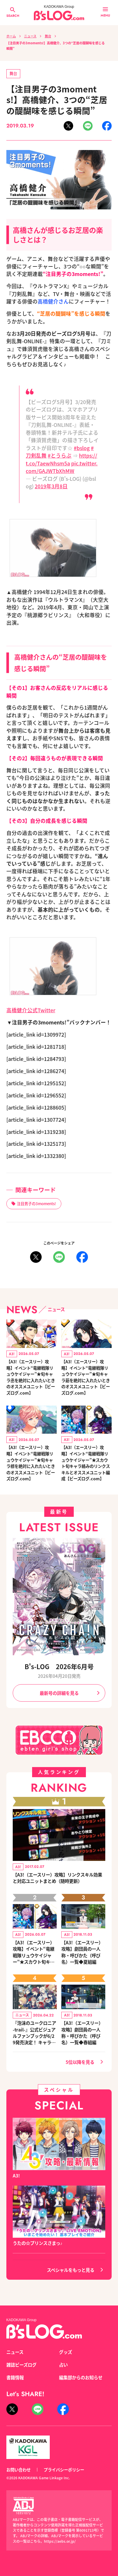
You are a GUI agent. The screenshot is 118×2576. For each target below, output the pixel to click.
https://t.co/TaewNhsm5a (61, 459)
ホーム (11, 36)
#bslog (82, 448)
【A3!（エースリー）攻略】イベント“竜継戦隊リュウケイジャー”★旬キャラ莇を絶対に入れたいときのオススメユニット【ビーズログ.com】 (85, 1377)
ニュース (30, 36)
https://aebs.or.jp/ (60, 2541)
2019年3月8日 (51, 486)
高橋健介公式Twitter (30, 1010)
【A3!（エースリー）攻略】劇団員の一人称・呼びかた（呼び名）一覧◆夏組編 (82, 1952)
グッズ (65, 2352)
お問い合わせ (18, 2470)
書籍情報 (15, 2377)
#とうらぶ (59, 455)
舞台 (48, 36)
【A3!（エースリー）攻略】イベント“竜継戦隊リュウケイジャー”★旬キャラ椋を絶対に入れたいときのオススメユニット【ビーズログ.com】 (30, 1462)
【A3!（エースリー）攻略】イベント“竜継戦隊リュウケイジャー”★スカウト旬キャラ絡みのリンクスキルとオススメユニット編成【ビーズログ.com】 (85, 1462)
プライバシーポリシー (64, 2470)
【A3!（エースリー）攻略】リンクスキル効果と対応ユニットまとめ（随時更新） (57, 1877)
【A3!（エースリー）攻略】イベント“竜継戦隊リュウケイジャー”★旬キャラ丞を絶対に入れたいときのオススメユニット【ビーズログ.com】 (30, 1377)
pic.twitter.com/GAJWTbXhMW (61, 467)
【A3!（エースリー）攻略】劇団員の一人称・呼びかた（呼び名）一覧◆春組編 (82, 2032)
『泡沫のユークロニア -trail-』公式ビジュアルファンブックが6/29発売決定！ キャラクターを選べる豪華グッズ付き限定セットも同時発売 (34, 2032)
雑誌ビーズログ (21, 2364)
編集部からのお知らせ (80, 2377)
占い (63, 2364)
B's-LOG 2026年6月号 (59, 1666)
